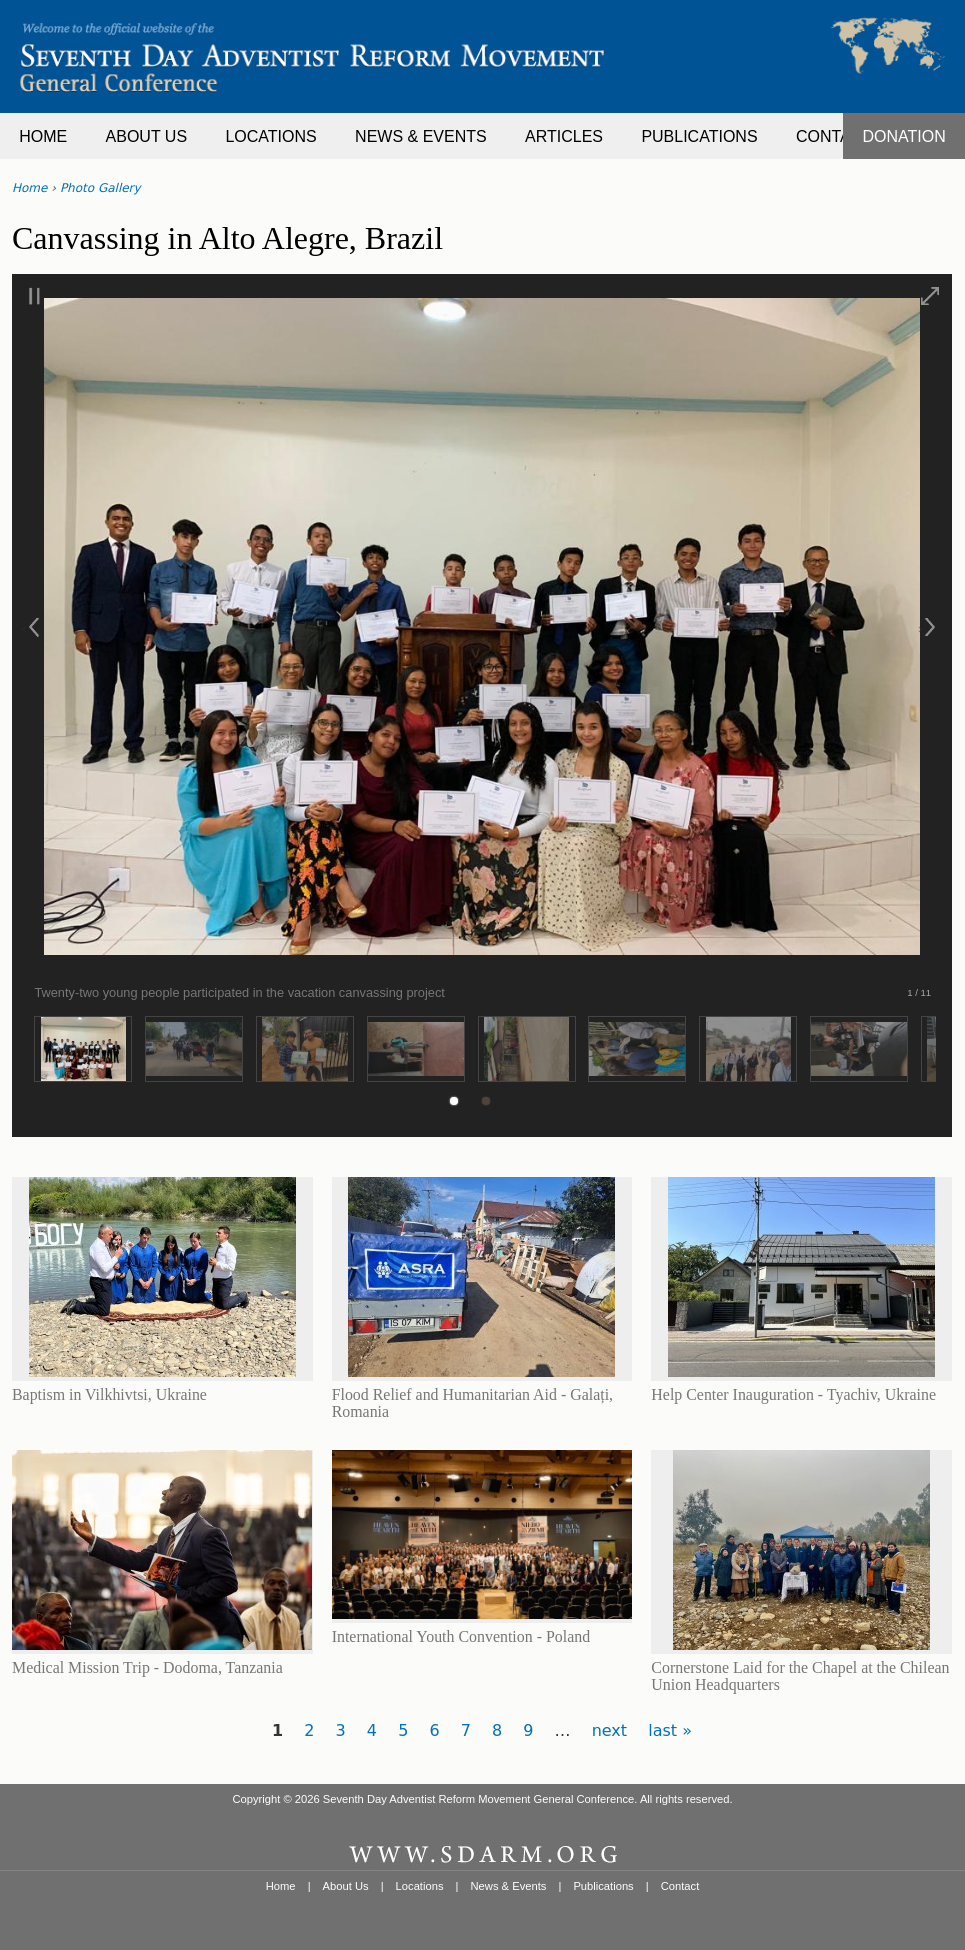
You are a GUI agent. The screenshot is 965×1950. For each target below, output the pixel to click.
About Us (346, 1886)
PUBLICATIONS (699, 136)
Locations (420, 1886)
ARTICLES (564, 136)
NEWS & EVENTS (421, 136)
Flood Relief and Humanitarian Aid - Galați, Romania (472, 1402)
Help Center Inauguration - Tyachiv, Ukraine (793, 1394)
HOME (43, 136)
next (609, 1730)
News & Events (509, 1886)
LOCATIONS (270, 136)
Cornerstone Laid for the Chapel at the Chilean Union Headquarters (800, 1675)
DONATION (904, 136)
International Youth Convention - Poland (461, 1636)
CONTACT (834, 136)
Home (29, 188)
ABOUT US (147, 136)
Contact (680, 1886)
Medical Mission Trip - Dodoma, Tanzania (147, 1667)
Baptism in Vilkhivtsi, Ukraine (109, 1394)
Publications (603, 1886)
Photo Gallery (100, 188)
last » (670, 1730)
